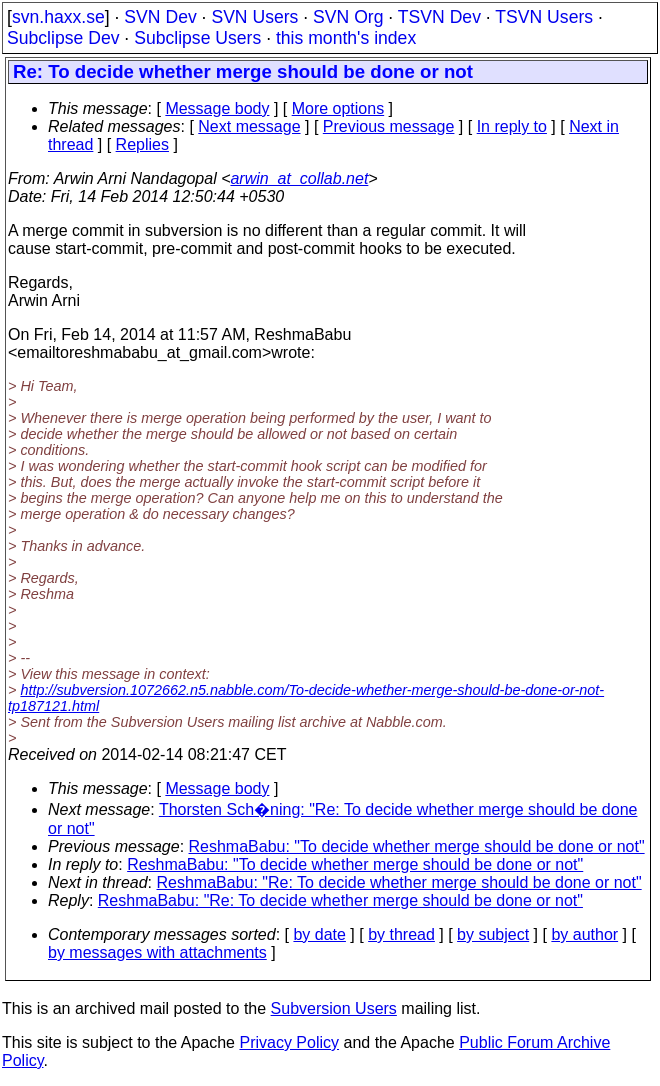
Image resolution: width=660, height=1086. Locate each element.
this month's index (346, 38)
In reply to (512, 126)
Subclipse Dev (63, 38)
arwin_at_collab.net (299, 178)
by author (584, 934)
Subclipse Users (197, 38)
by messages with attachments (157, 952)
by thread (401, 934)
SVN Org (348, 17)
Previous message (389, 126)
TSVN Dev (439, 17)
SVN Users (254, 17)
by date (319, 934)
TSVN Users (544, 17)
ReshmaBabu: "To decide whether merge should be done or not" (417, 846)
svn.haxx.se (58, 17)
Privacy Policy (289, 1042)
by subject (493, 934)
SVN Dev (160, 17)
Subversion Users (334, 1008)
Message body (217, 108)
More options (338, 108)
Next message (249, 126)
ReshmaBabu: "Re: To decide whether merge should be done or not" (399, 882)
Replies (142, 144)
